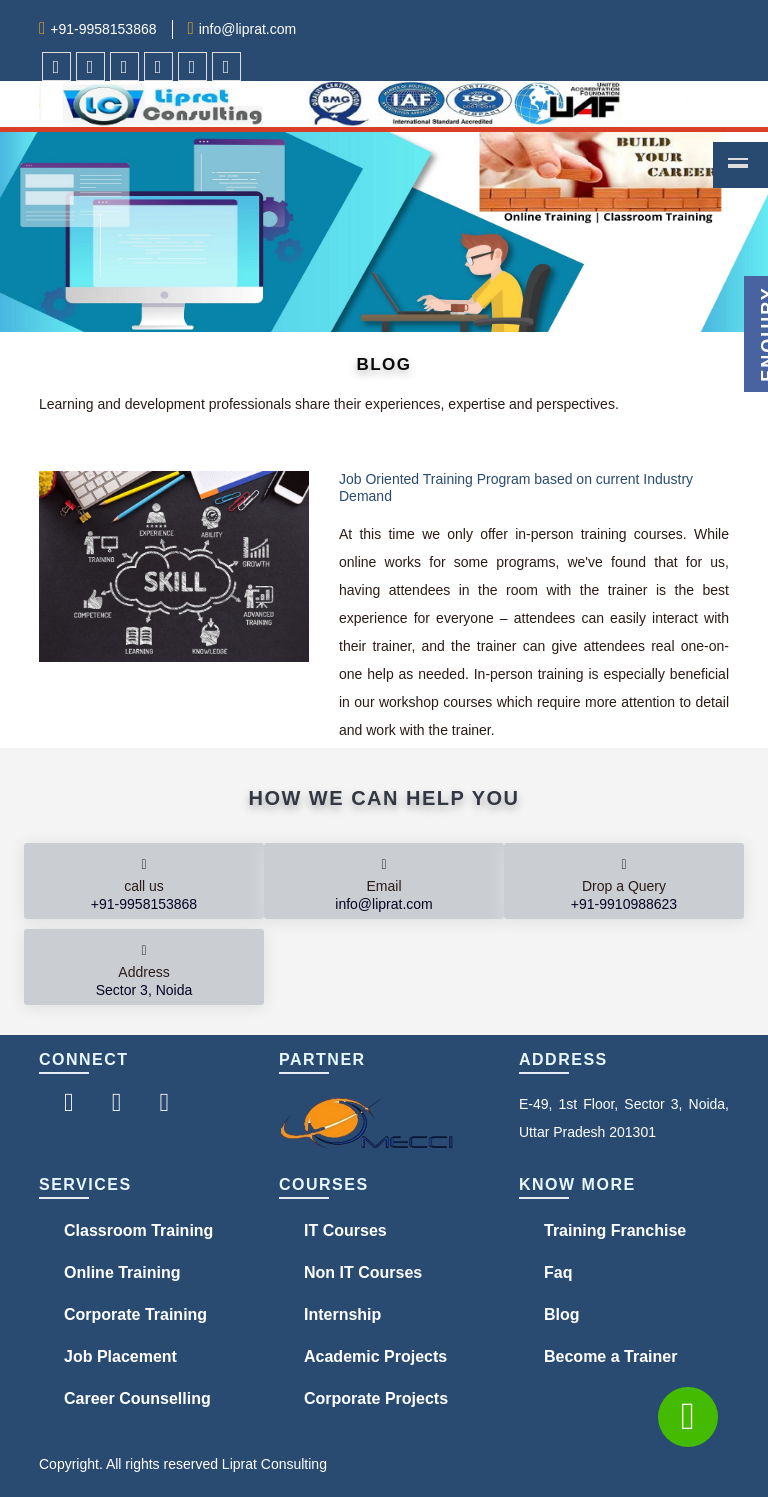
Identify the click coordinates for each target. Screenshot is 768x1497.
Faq (558, 1272)
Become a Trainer (610, 1356)
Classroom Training (138, 1230)
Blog (562, 1314)
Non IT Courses (363, 1272)
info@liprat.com (247, 29)
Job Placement (120, 1356)
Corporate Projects (376, 1398)
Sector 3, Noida (144, 990)
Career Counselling (137, 1398)
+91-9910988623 (624, 904)
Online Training (122, 1272)
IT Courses (345, 1230)
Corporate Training (135, 1314)
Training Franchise (615, 1230)
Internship (342, 1314)
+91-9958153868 (103, 29)
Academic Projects (375, 1356)
